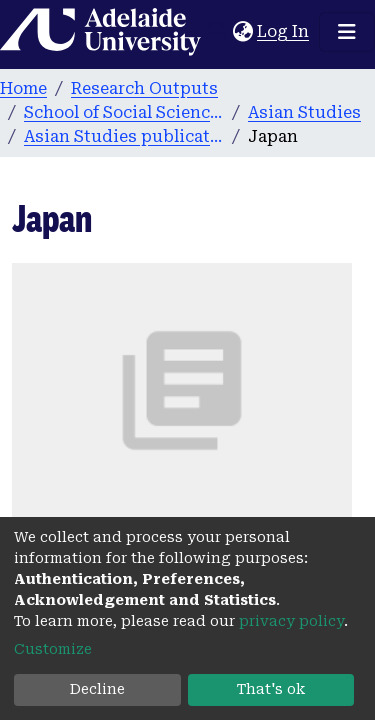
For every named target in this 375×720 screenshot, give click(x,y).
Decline (97, 689)
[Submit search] (217, 32)
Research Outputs (144, 88)
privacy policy (291, 621)
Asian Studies (304, 112)
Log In (284, 31)
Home (23, 88)
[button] (242, 32)
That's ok (271, 689)
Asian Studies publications (124, 136)
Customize (53, 649)
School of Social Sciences (124, 112)
